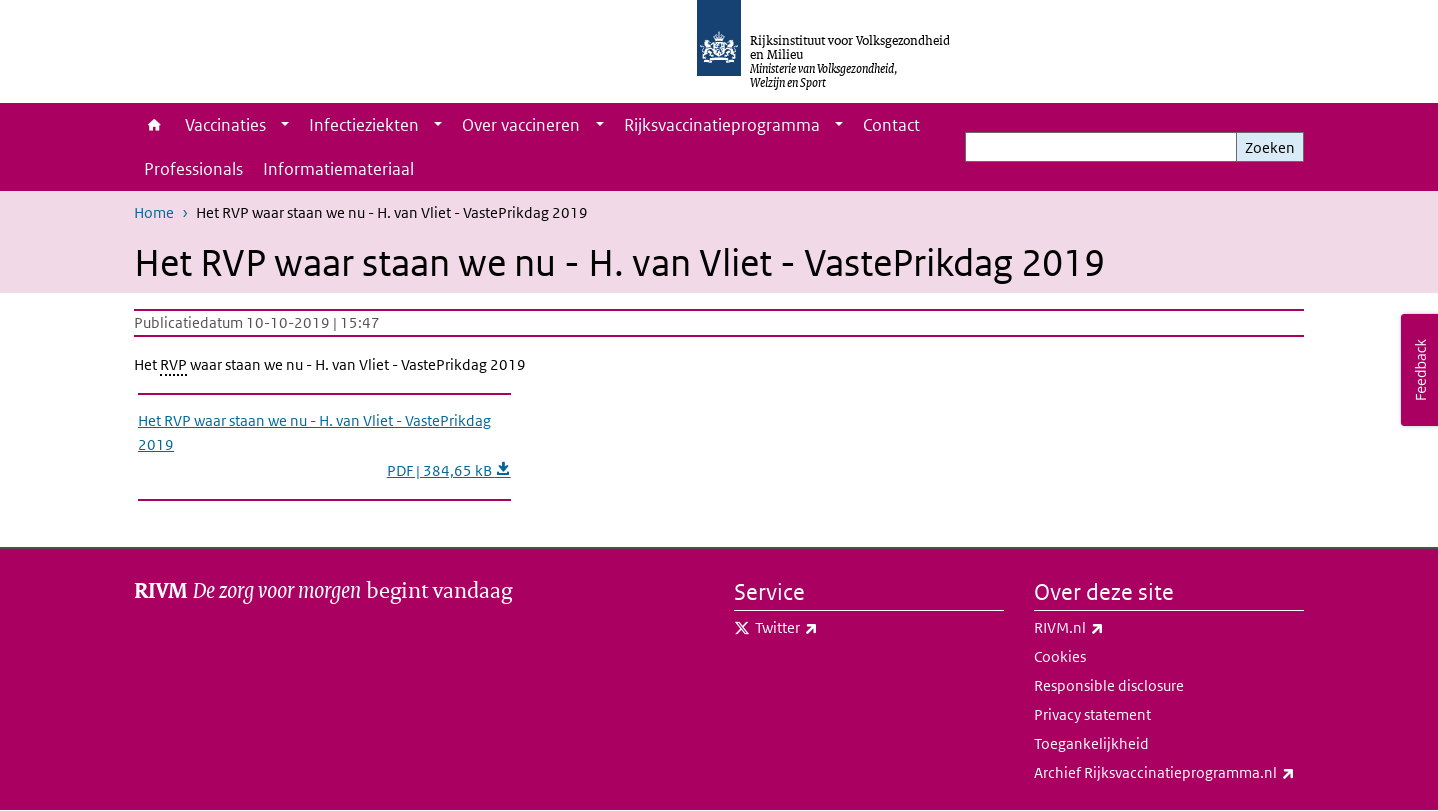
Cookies (1060, 656)
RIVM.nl (1113, 628)
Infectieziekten (364, 125)
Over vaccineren (521, 125)
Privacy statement (1092, 714)
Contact (891, 125)
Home (154, 125)
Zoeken (1270, 147)
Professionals (193, 169)
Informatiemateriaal (338, 169)
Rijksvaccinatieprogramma (722, 125)
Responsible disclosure (1109, 685)
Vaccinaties (225, 125)
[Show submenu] (285, 125)
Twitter (830, 628)
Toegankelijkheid (1091, 743)
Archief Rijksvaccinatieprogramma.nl (1169, 773)
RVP (173, 364)
